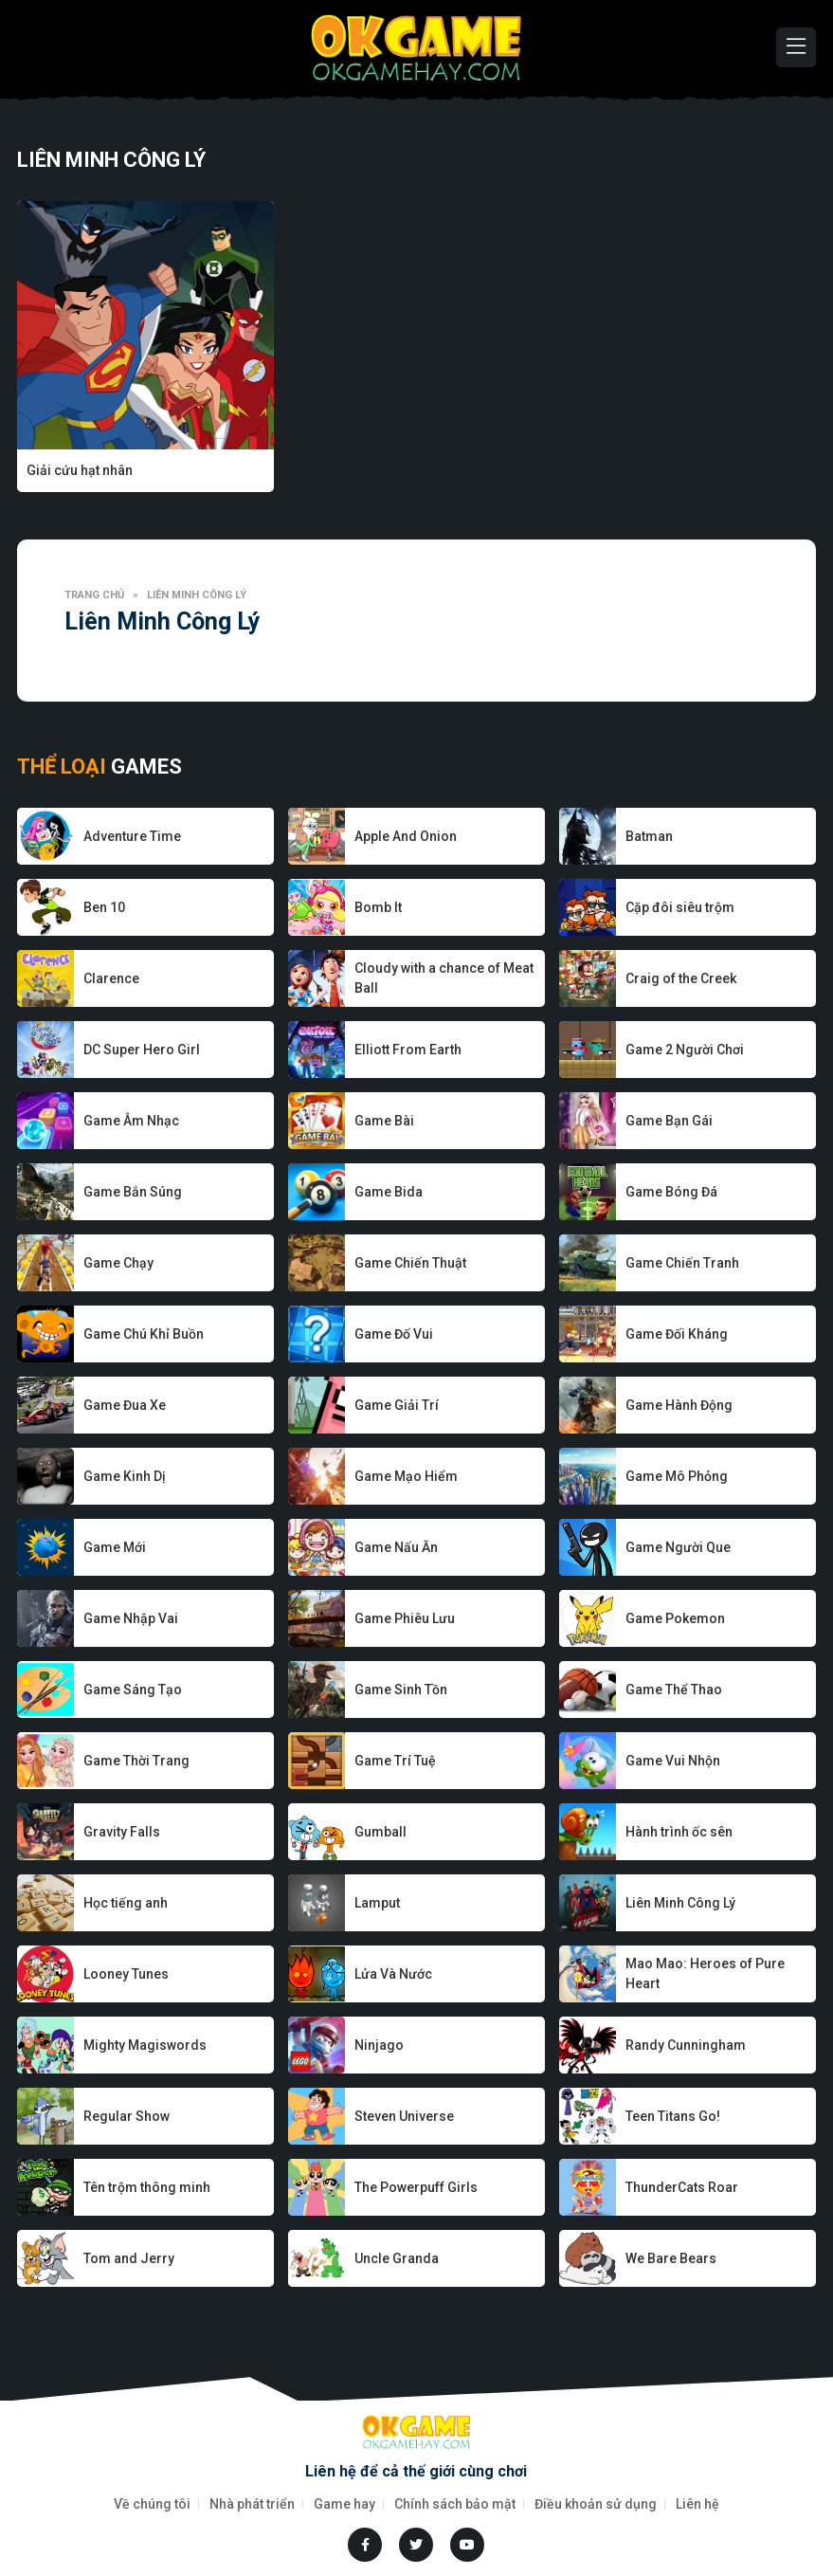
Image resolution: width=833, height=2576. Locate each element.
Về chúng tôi (152, 2504)
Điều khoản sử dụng (595, 2504)
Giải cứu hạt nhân (80, 470)
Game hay (344, 2504)
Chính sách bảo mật (455, 2504)
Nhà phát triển (252, 2504)
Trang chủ (94, 595)
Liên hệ (697, 2504)
